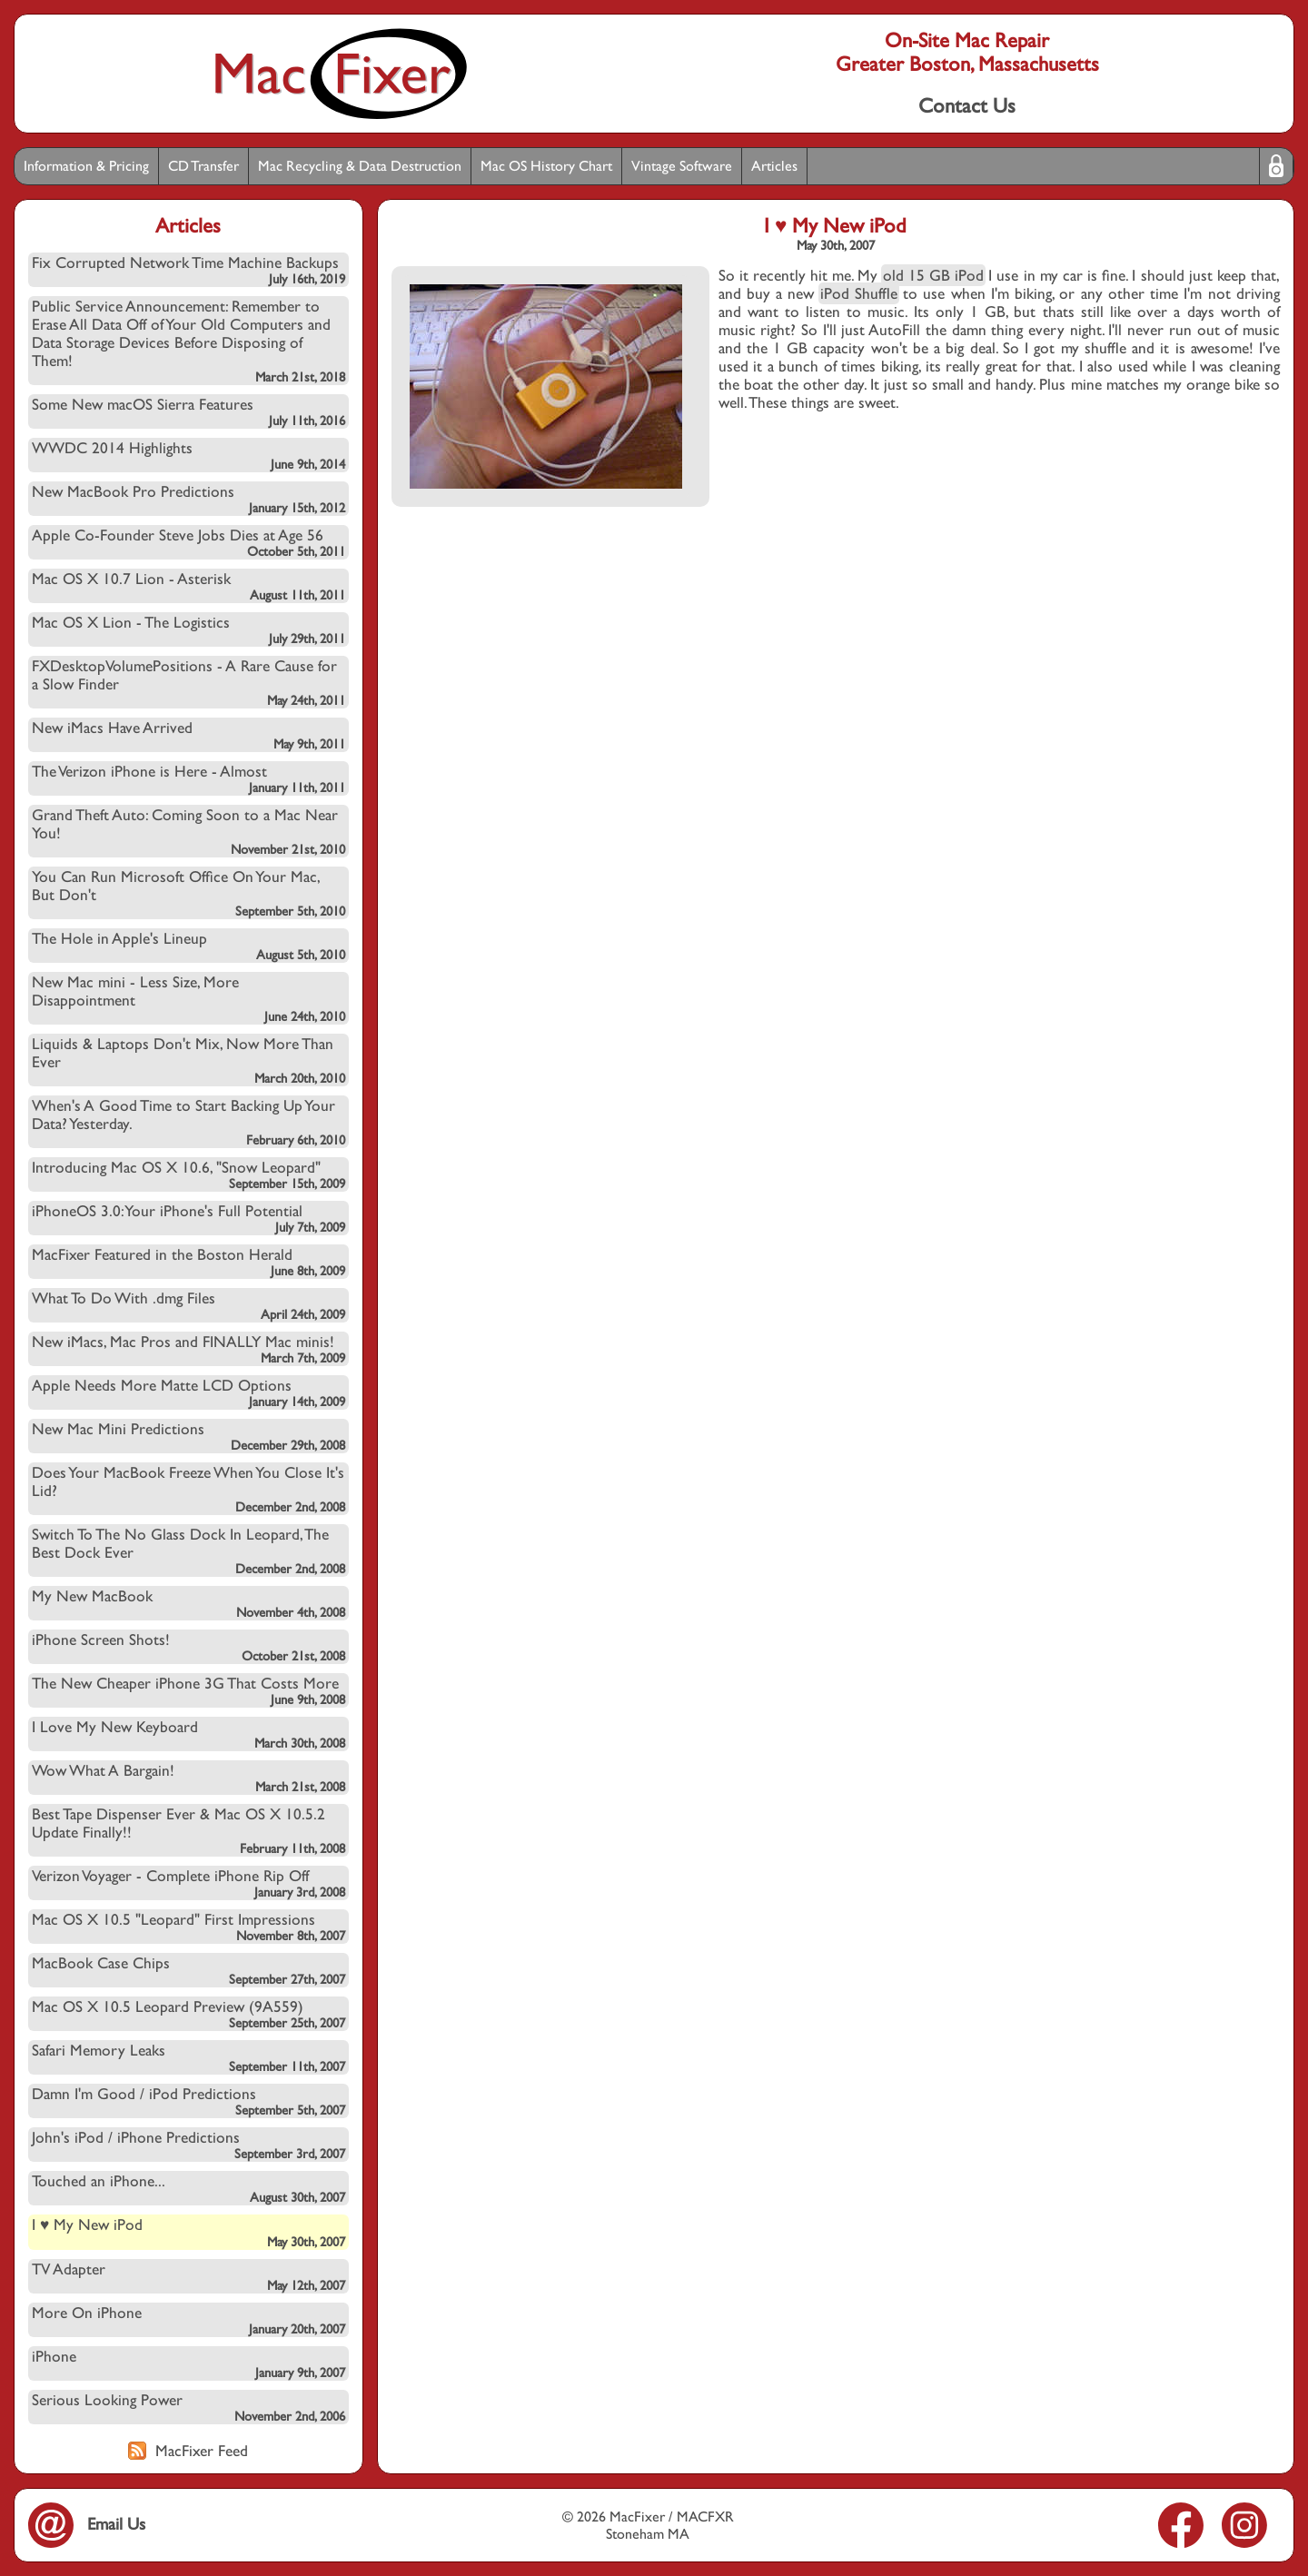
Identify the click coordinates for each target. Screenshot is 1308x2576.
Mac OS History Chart (546, 165)
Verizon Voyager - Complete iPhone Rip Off (188, 1883)
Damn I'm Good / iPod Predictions (188, 2101)
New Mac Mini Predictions (188, 1436)
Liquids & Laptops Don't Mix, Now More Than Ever (188, 1060)
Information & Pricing (86, 165)
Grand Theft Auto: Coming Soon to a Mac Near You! (188, 831)
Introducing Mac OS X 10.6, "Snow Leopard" (188, 1174)
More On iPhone (188, 2320)
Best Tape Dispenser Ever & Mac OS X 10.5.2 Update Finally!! (188, 1830)
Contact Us (967, 105)
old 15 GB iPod (934, 275)
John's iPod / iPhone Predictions (188, 2144)
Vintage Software (681, 165)
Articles (774, 165)
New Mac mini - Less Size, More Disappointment (188, 998)
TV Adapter (188, 2276)
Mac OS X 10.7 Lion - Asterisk (188, 586)
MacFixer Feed (188, 2451)
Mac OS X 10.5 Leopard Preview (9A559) (188, 2013)
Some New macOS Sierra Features (188, 411)
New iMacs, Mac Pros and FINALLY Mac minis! (188, 1349)
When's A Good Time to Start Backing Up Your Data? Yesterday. (188, 1121)
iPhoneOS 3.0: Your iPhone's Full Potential (188, 1218)
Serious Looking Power (188, 2407)
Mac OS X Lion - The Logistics (188, 629)
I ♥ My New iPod (188, 2232)
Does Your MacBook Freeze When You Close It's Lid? (188, 1488)
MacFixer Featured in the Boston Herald (188, 1261)
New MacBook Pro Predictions (188, 498)
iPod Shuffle (858, 293)
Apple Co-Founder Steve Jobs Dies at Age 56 (188, 542)
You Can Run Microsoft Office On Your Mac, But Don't (188, 892)
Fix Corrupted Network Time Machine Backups (188, 269)
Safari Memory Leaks (188, 2057)
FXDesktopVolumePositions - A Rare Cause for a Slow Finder (188, 682)
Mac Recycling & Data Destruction (359, 165)
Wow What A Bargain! (188, 1777)
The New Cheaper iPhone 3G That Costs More (188, 1690)
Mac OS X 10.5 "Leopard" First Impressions (188, 1926)
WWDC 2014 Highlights (188, 455)
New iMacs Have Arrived (188, 734)
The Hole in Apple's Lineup (188, 945)
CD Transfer (203, 165)
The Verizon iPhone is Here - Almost (188, 778)
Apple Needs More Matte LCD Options (188, 1392)
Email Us (86, 2523)
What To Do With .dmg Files (188, 1305)
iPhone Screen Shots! (188, 1646)
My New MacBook (188, 1603)
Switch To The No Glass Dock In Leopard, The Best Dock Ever (188, 1550)
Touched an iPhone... (188, 2188)
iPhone (188, 2363)
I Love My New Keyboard (188, 1734)
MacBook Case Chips (188, 1970)
